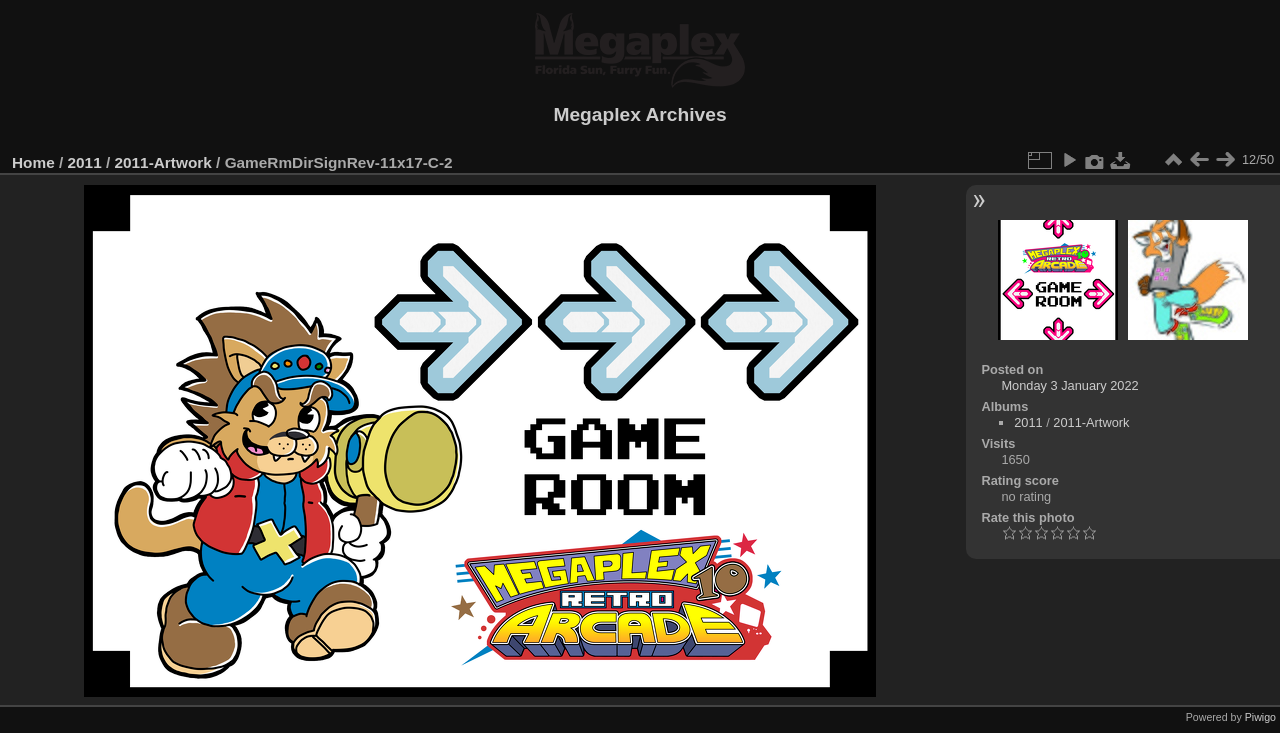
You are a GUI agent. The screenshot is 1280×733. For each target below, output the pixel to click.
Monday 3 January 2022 (1069, 385)
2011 (85, 162)
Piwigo (1260, 717)
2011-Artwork (162, 162)
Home (33, 162)
